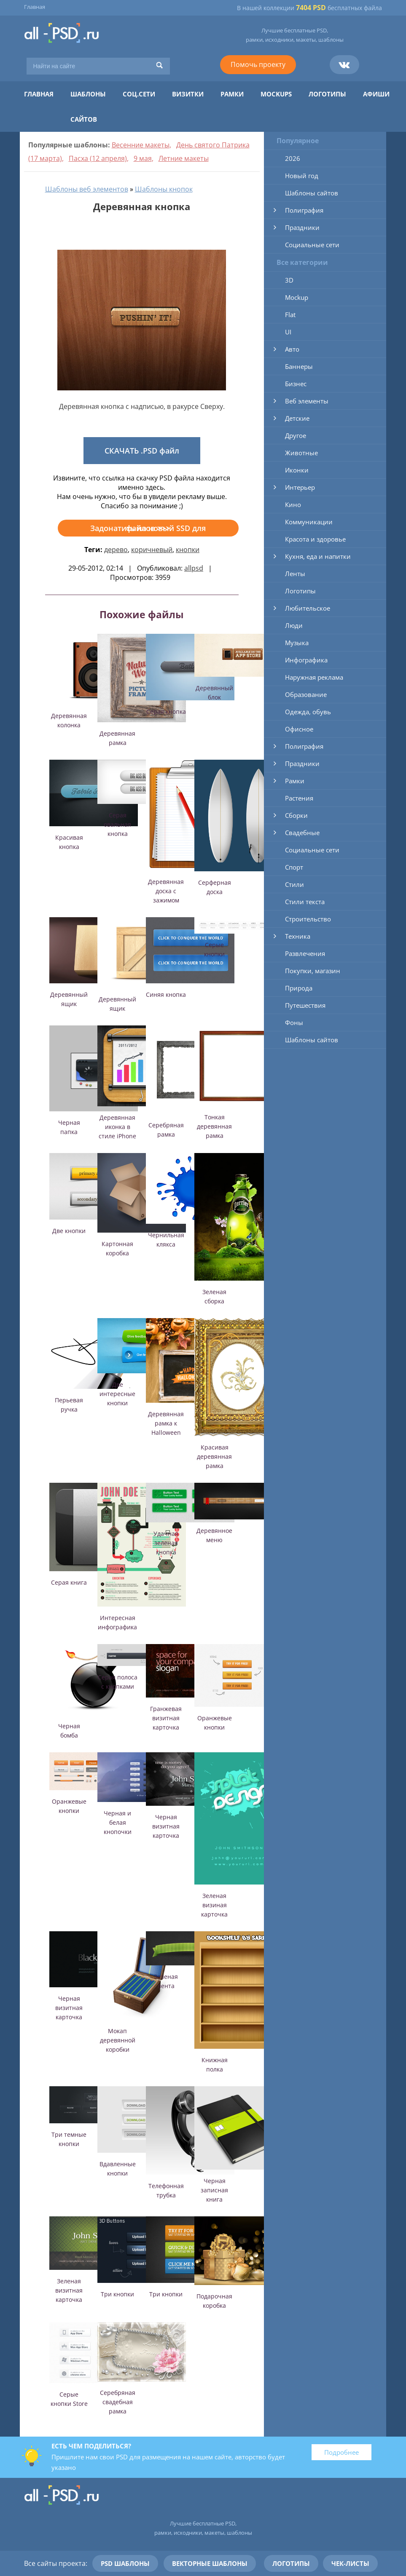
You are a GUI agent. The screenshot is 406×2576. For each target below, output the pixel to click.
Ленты (295, 573)
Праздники (302, 227)
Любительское (307, 608)
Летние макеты (184, 158)
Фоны (294, 1022)
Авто (292, 349)
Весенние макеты (140, 144)
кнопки (187, 549)
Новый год (301, 175)
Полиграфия (304, 210)
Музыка (297, 642)
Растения (299, 798)
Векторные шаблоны (209, 2563)
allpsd (193, 568)
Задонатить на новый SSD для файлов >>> (148, 528)
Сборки (296, 815)
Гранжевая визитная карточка (166, 1718)
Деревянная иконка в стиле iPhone (117, 1126)
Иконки (297, 470)
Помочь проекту (258, 64)
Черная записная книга (214, 2190)
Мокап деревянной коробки (117, 2040)
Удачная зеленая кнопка (165, 1543)
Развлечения (305, 953)
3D (289, 280)
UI (288, 332)
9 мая (143, 158)
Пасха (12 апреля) (98, 158)
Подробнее (341, 2452)
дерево (116, 549)
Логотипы (327, 94)
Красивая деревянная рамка (214, 1456)
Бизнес (296, 383)
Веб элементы (306, 401)
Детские (297, 418)
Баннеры (299, 366)
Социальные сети (312, 244)
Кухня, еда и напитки (318, 556)
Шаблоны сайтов (311, 193)
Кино (293, 504)
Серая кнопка (166, 711)
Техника (297, 936)
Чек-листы (350, 2563)
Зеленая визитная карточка (69, 2290)
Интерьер (300, 487)
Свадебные (302, 832)
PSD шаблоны (125, 2563)
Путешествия (305, 1005)
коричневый (151, 549)
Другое (295, 435)
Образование (306, 694)
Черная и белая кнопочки (118, 1822)
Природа (298, 988)
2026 (292, 158)
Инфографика (306, 660)
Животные (301, 452)
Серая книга (69, 1582)
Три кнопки (117, 2294)
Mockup (296, 297)
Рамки (232, 94)
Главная (34, 7)
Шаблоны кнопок (164, 189)
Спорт (294, 867)
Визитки (188, 94)
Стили (294, 884)
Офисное (299, 729)
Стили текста (305, 901)
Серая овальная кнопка (117, 824)
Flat (290, 314)
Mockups (276, 94)
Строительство (308, 919)
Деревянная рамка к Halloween (166, 1423)
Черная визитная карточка (166, 1826)
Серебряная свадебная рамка (117, 2402)
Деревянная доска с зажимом (166, 891)
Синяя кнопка (166, 994)
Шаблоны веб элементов (86, 189)
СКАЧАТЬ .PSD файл (142, 451)
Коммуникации (309, 522)
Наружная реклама (314, 677)
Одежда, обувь (308, 711)
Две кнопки (69, 1231)
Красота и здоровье (315, 539)
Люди (294, 625)
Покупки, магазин (312, 970)
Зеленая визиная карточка (214, 1905)
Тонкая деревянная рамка (214, 1126)
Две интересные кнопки (117, 1393)
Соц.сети (139, 94)
